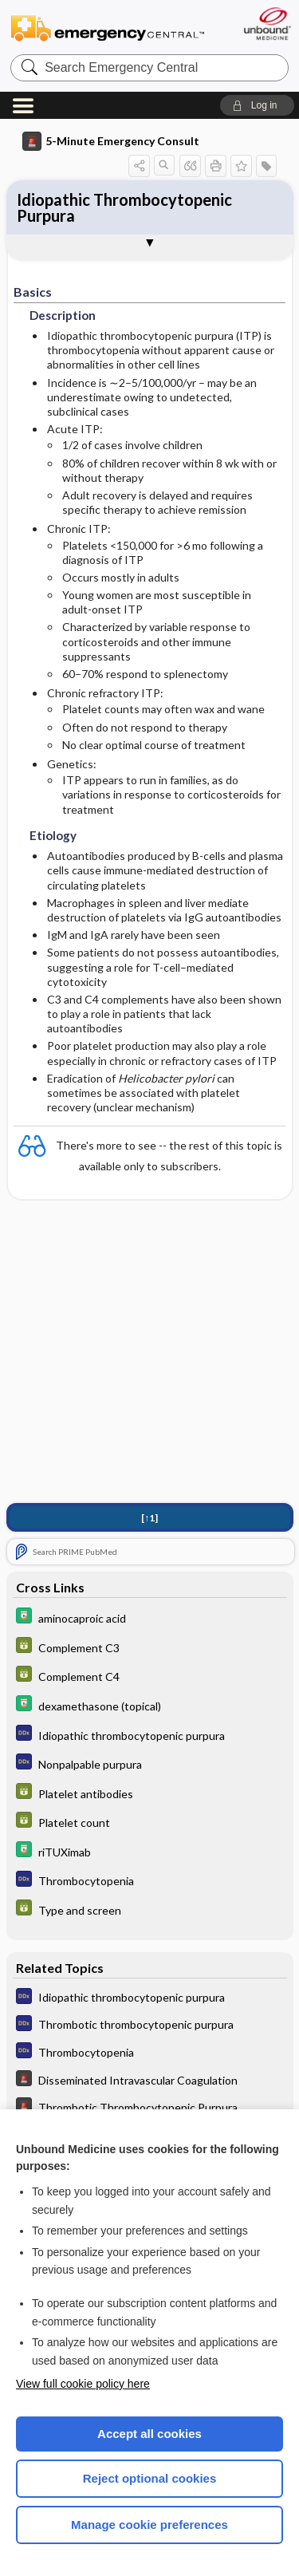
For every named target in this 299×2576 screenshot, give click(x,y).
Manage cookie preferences (149, 2524)
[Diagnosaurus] (149, 1738)
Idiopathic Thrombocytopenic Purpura (124, 207)
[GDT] (149, 1650)
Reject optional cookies (150, 2478)
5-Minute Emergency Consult (110, 141)
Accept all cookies (149, 2433)
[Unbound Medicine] (267, 23)
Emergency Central (107, 27)
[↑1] (149, 1521)
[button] (257, 105)
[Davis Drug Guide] (149, 1620)
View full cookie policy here (83, 2383)
